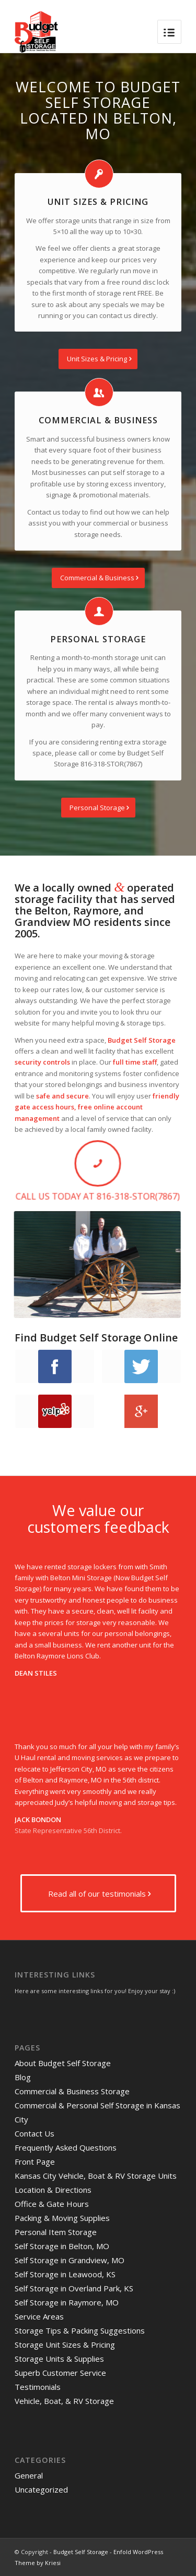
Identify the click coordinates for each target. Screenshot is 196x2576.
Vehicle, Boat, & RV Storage (64, 2401)
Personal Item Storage (56, 2232)
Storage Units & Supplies (59, 2358)
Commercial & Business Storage (72, 2091)
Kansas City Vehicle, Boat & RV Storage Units (96, 2175)
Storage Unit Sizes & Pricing (65, 2344)
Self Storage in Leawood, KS (65, 2274)
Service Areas (39, 2316)
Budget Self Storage (80, 2552)
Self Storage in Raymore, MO (67, 2302)
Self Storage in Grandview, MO (69, 2260)
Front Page (35, 2161)
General (29, 2475)
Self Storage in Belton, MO (62, 2246)
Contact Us (34, 2133)
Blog (23, 2077)
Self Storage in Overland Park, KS (74, 2288)
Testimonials (38, 2387)
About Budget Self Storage (63, 2063)
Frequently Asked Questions (66, 2147)
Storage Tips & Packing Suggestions (80, 2330)
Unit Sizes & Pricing (98, 201)
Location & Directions (53, 2189)
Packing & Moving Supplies (62, 2218)
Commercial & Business (98, 420)
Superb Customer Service (60, 2372)
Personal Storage (98, 639)
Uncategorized (41, 2489)
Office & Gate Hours (52, 2204)
